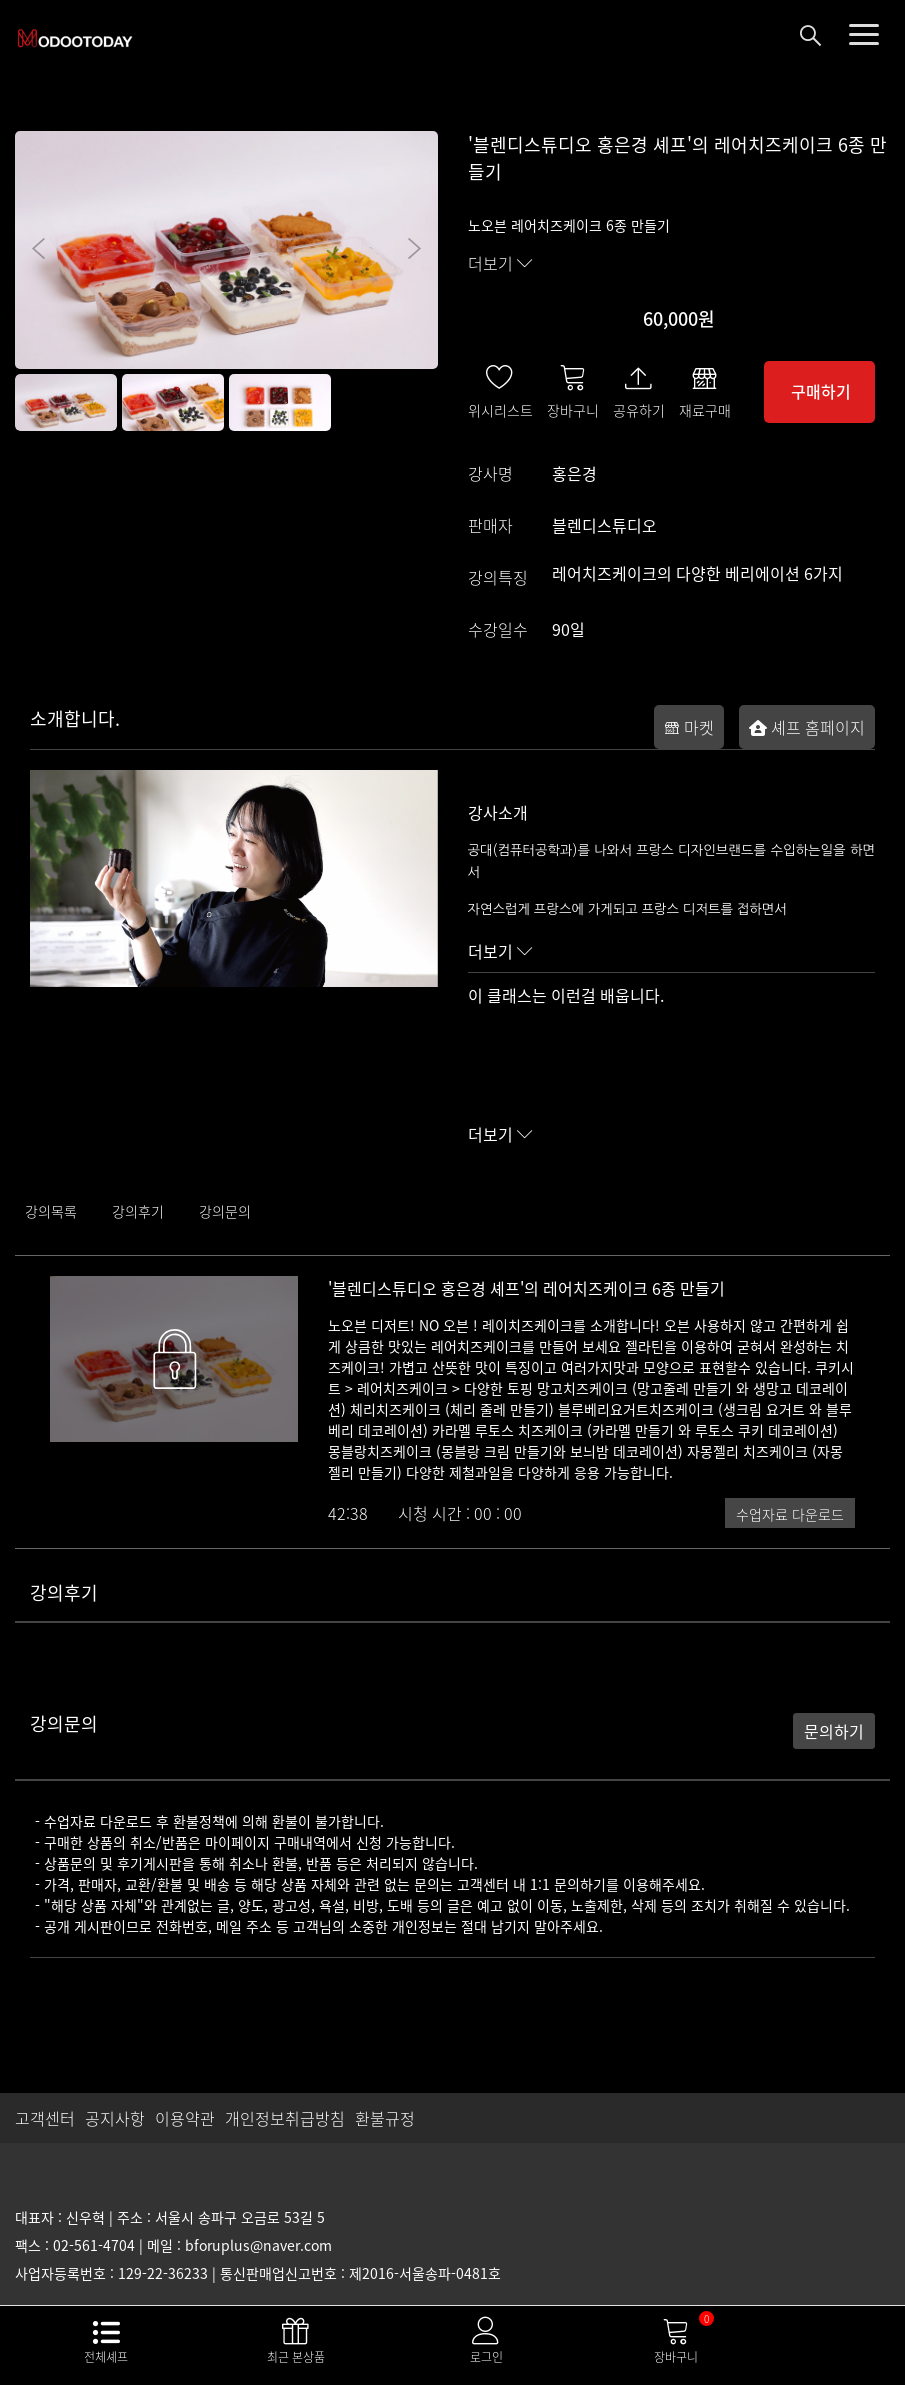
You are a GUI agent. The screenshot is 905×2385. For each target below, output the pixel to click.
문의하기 (834, 1731)
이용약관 (185, 2118)
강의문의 (225, 1211)
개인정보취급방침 (285, 2118)
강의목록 (51, 1211)
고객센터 (45, 2118)
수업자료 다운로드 (790, 1514)
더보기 (500, 263)
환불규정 (385, 2118)
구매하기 (821, 391)
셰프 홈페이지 (807, 727)
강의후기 (138, 1211)
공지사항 (115, 2118)
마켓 (689, 727)
